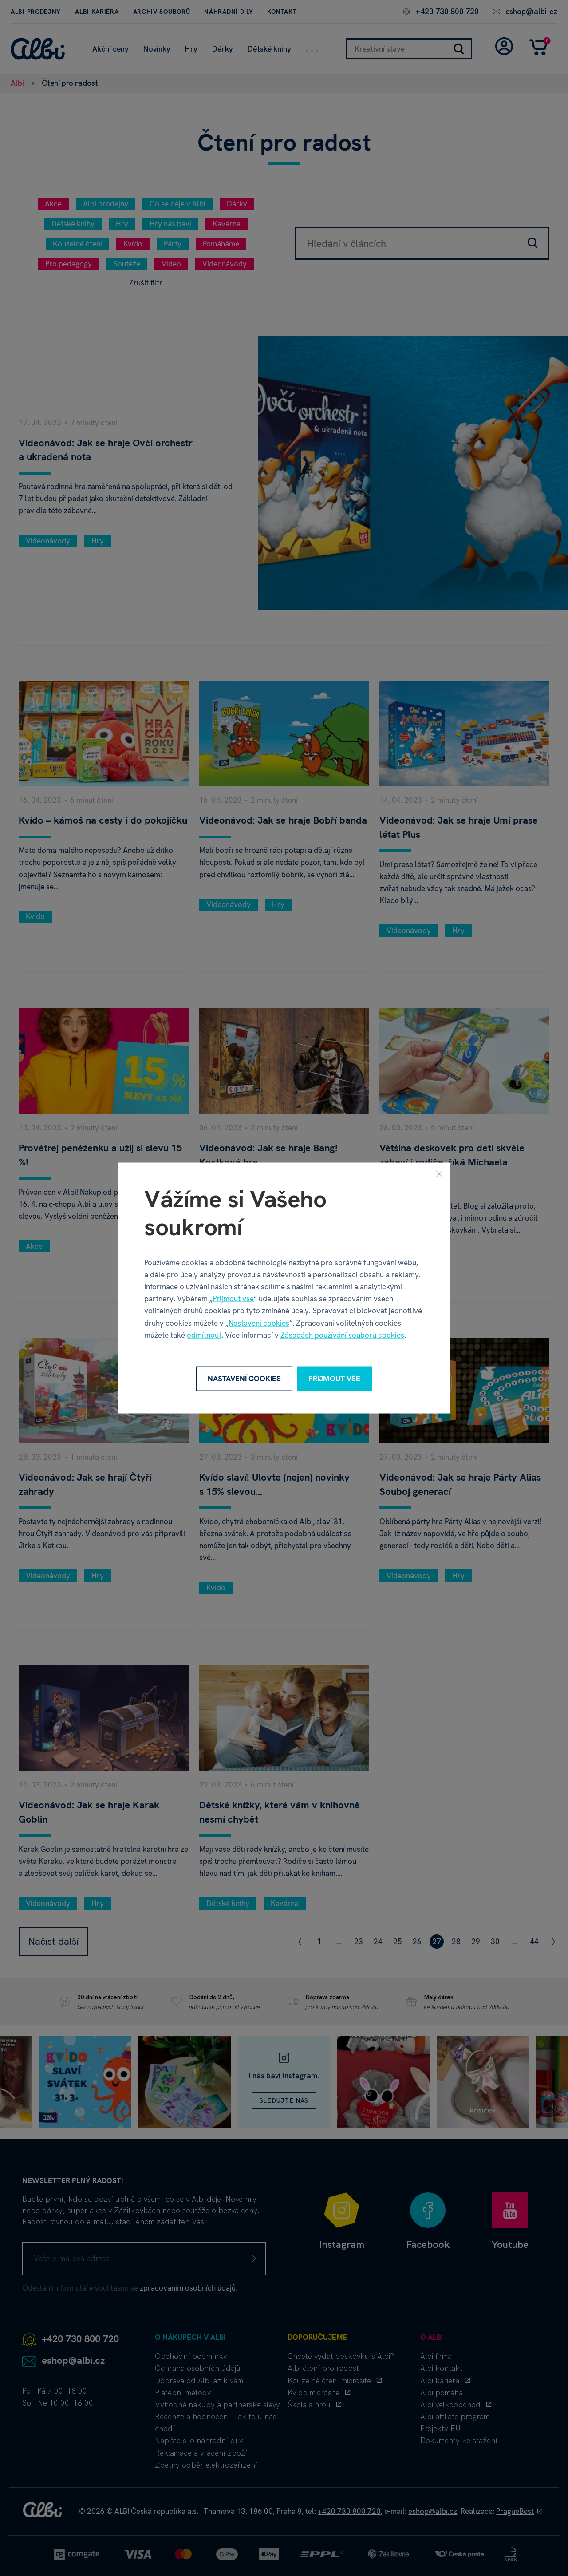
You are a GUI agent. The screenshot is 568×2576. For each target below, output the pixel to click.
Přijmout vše (233, 1299)
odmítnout (204, 1335)
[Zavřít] (439, 1173)
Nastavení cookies (259, 1323)
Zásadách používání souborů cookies (342, 1335)
